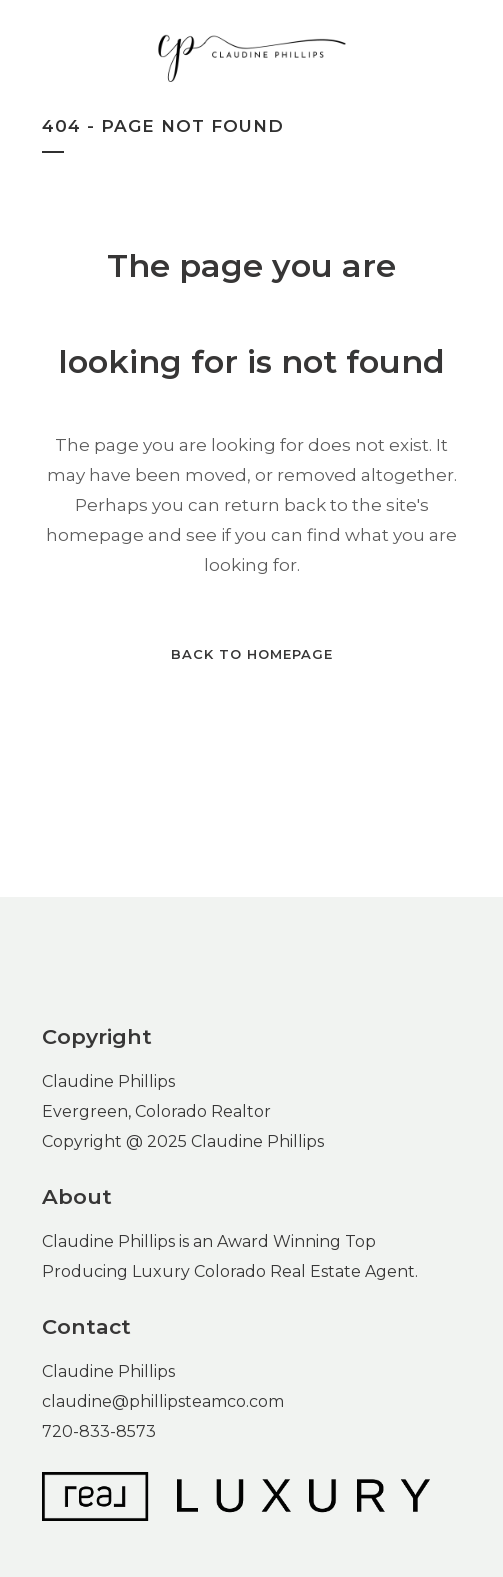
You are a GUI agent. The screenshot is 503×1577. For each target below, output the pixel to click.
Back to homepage (252, 654)
